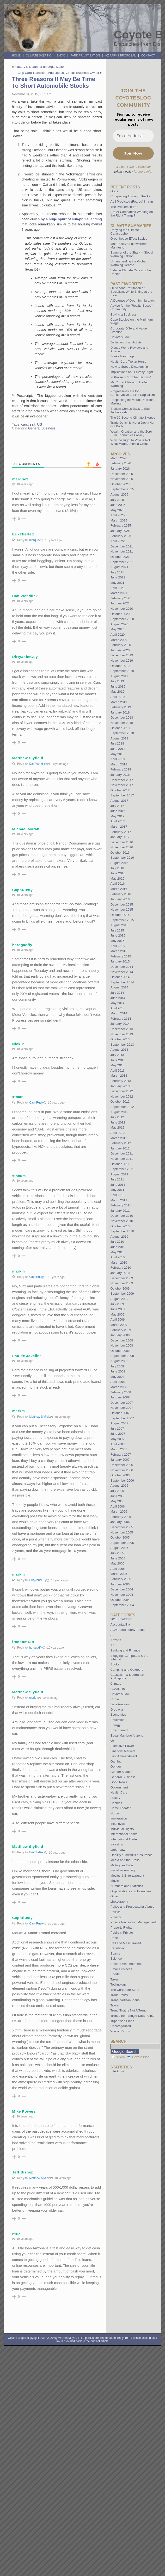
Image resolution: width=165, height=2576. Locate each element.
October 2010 (120, 1226)
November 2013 (121, 1034)
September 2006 (122, 1480)
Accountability (120, 1624)
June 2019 (117, 686)
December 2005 (121, 1527)
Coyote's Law (119, 1694)
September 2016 (122, 857)
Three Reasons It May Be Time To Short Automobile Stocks (53, 82)
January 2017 (120, 837)
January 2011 (120, 1210)
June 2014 (117, 998)
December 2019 (121, 655)
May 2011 (117, 1190)
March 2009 (118, 1325)
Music (114, 1880)
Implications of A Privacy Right (131, 372)
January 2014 (120, 1023)
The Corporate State (124, 1990)
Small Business (121, 1969)
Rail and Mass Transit (125, 1943)
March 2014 (118, 1013)
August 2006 (119, 1485)
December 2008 (121, 1340)
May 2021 (117, 582)
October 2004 (120, 1599)
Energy (115, 1725)
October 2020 (120, 614)
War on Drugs (120, 2031)
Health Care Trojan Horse (128, 361)
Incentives (117, 1823)
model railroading (122, 1870)
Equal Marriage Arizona (126, 1735)
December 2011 (121, 1153)
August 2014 (119, 987)
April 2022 (117, 541)
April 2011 (117, 1195)
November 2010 (121, 1221)
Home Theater (120, 1808)
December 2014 (121, 966)
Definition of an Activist (126, 342)
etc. (113, 1740)
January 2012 (120, 1148)
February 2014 (120, 1018)
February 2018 (120, 769)
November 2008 (121, 1345)
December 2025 (121, 474)
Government (119, 1787)
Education (117, 1720)
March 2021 (118, 593)
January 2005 (120, 1584)
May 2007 (117, 1439)
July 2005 (117, 1553)
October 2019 (120, 666)
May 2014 (117, 1003)
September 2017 (122, 795)
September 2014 (122, 982)
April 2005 (117, 1568)
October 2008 (120, 1351)
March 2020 (118, 640)
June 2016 (117, 873)
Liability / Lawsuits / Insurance (131, 1855)
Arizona (115, 1640)
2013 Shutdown (121, 1619)
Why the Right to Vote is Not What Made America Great (130, 442)
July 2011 (117, 1179)
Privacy (115, 1917)
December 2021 (121, 546)
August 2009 (119, 1299)
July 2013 (117, 1055)
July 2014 (117, 992)
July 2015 (117, 930)
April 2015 (117, 946)
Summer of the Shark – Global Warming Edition (131, 254)
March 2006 (118, 1511)
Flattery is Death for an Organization (40, 66)
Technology (118, 1984)
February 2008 (120, 1392)
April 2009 (117, 1319)
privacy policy (123, 171)
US (39, 424)
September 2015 (122, 920)
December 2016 (121, 842)
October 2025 (120, 484)
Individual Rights (122, 1829)
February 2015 (120, 956)
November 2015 (121, 909)
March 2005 (118, 1574)
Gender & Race (121, 1772)
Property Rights (121, 1927)
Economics (118, 1714)
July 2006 (117, 1491)
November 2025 (121, 479)
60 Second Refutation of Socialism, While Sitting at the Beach (131, 291)
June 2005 (117, 1558)
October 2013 (120, 1039)
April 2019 (117, 697)
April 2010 (117, 1257)
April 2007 (117, 1444)
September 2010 (122, 1231)
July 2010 (117, 1241)
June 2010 (117, 1247)
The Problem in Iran (124, 207)
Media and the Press (125, 1860)
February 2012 (120, 1143)
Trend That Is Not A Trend (128, 2010)
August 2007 (119, 1423)
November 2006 (121, 1470)
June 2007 (117, 1433)
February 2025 (120, 525)
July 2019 (117, 681)
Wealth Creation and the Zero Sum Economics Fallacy (131, 433)
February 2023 (120, 536)
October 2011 (120, 1164)
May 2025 (117, 510)
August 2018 (119, 738)
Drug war (116, 1709)
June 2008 (117, 1371)
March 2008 (118, 1387)
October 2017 (120, 790)
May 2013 (117, 1065)
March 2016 (118, 889)
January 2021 (120, 603)
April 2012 (117, 1133)
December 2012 (121, 1091)
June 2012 (117, 1122)
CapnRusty (36, 1102)
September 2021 (122, 562)
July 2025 (117, 500)
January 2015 (120, 961)
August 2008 (119, 1361)
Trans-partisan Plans (125, 2000)
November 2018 (121, 723)
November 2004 (121, 1594)
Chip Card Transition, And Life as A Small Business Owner (58, 72)
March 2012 (118, 1138)
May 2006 (117, 1501)
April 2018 (117, 759)
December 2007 (121, 1402)
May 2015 (117, 941)
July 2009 (117, 1304)
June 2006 (117, 1496)
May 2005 (117, 1563)
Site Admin (118, 2071)
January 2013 (120, 1086)
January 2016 (120, 899)
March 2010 (118, 1262)
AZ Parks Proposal (120, 55)
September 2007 (122, 1418)
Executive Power (122, 1746)
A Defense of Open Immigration (132, 300)
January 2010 (120, 1273)
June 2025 (117, 505)
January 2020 (120, 650)
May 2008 (117, 1376)
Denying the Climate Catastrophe (124, 231)
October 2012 (120, 1101)
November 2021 (121, 551)
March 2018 (118, 764)
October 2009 (120, 1288)
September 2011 (122, 1169)
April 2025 (117, 515)
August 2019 (119, 676)
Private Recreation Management (133, 1922)
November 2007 (121, 1407)
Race (114, 1938)
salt (32, 424)
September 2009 (122, 1293)
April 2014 (117, 1008)
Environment (119, 1730)
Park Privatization (85, 55)
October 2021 (120, 557)
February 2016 (120, 894)
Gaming (116, 1761)
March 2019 (118, 702)
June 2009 (117, 1309)
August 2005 (119, 1548)
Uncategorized (120, 2026)
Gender (115, 1766)
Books (114, 1664)
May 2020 (117, 629)
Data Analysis (120, 1704)
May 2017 (117, 816)
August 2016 (119, 863)
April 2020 (117, 634)
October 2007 (120, 1413)
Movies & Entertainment (127, 1875)
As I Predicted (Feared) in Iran (131, 201)
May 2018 (117, 754)
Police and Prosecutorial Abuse (132, 1906)
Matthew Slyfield (39, 1416)
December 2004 (121, 1589)
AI (111, 1635)
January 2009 (120, 1335)
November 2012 (121, 1096)
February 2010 (120, 1267)
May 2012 (117, 1127)
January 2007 (120, 1459)
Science (116, 1958)
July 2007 (117, 1428)
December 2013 (121, 1029)
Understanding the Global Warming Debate (128, 263)
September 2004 (122, 1605)
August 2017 (119, 800)
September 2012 (122, 1107)
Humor (115, 1813)
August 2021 (119, 567)
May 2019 (117, 691)
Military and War (121, 1865)
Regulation (118, 1948)
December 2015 (121, 904)
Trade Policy (119, 1995)
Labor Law (117, 1849)
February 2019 (120, 707)
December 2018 (121, 717)
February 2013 (120, 1081)
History (115, 1798)
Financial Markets (122, 1751)
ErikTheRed (36, 1852)
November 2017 (121, 785)
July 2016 (117, 868)
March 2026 (118, 458)
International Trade (123, 1839)
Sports (115, 1974)
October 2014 (120, 977)
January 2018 (120, 774)
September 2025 (122, 489)
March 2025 (118, 520)
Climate (115, 1683)
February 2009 (120, 1330)
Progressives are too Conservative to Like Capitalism (132, 393)
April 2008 (117, 1382)
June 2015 (117, 935)
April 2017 (117, 821)
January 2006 (120, 1522)
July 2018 (117, 743)
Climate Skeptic (38, 55)
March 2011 (118, 1200)
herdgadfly (36, 1647)
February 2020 (120, 645)
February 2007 (120, 1454)
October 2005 (120, 1537)
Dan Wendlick (38, 763)
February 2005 (120, 1579)
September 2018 (122, 733)
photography (119, 1901)
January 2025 (120, 531)
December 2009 (121, 1278)
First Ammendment (123, 1756)
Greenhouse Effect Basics (128, 238)
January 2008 (120, 1397)
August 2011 (119, 1174)
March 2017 (118, 826)
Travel (114, 2005)
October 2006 (120, 1475)
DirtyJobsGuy (38, 1580)
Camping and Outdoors (126, 1669)
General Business (42, 428)
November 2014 (121, 972)
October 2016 (120, 852)
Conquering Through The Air (130, 196)
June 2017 (117, 811)
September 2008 (122, 1356)
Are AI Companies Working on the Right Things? (131, 213)
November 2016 (121, 847)
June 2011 (117, 1184)
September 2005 (122, 1543)
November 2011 (121, 1159)
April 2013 (117, 1070)
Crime (114, 1699)
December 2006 (121, 1465)
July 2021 (117, 572)
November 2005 (121, 1532)
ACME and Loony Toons (127, 1630)
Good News (118, 1782)
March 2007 (118, 1449)
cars (24, 424)
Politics (115, 1912)
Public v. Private (121, 1932)
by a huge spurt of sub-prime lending (71, 219)
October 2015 (120, 915)
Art (112, 1645)
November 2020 (121, 608)
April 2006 (117, 1506)
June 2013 (117, 1060)
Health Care (118, 1792)
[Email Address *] (133, 136)
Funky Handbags (122, 356)
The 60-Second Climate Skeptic (132, 417)
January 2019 (120, 712)
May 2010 (117, 1252)
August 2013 (119, 1049)
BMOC (60, 55)
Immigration (118, 1818)
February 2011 (120, 1205)
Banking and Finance (125, 1650)
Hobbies (116, 1803)
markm (33, 1697)
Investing (116, 1844)
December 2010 (121, 1215)
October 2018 (120, 728)
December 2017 (121, 780)
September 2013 (122, 1044)
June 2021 (117, 577)
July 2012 (117, 1117)
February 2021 (120, 598)
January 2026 (120, 468)
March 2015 (118, 951)
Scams (115, 1953)
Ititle (16, 2234)
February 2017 (120, 832)
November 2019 (121, 660)
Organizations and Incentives (130, 1891)
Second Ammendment (126, 1964)
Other (114, 1896)
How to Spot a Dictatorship (129, 366)
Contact (148, 55)
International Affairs (124, 1834)
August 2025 (119, 494)
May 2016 (117, 878)
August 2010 (119, 1236)
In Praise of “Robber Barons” (130, 377)
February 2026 (120, 463)
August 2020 (119, 624)
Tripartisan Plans (122, 2021)
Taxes (114, 1979)
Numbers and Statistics (126, 1886)
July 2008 (117, 1366)
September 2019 (122, 671)
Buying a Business (123, 314)
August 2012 (119, 1112)
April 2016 (117, 883)
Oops (114, 191)
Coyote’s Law (119, 337)
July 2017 (117, 806)
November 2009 (121, 1283)
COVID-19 (117, 1689)
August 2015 (119, 925)
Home (16, 55)
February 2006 (120, 1517)
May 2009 (117, 1314)
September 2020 (122, 619)
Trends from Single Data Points (132, 2015)
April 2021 (117, 588)
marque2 (35, 540)
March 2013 (118, 1075)
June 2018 (117, 749)
